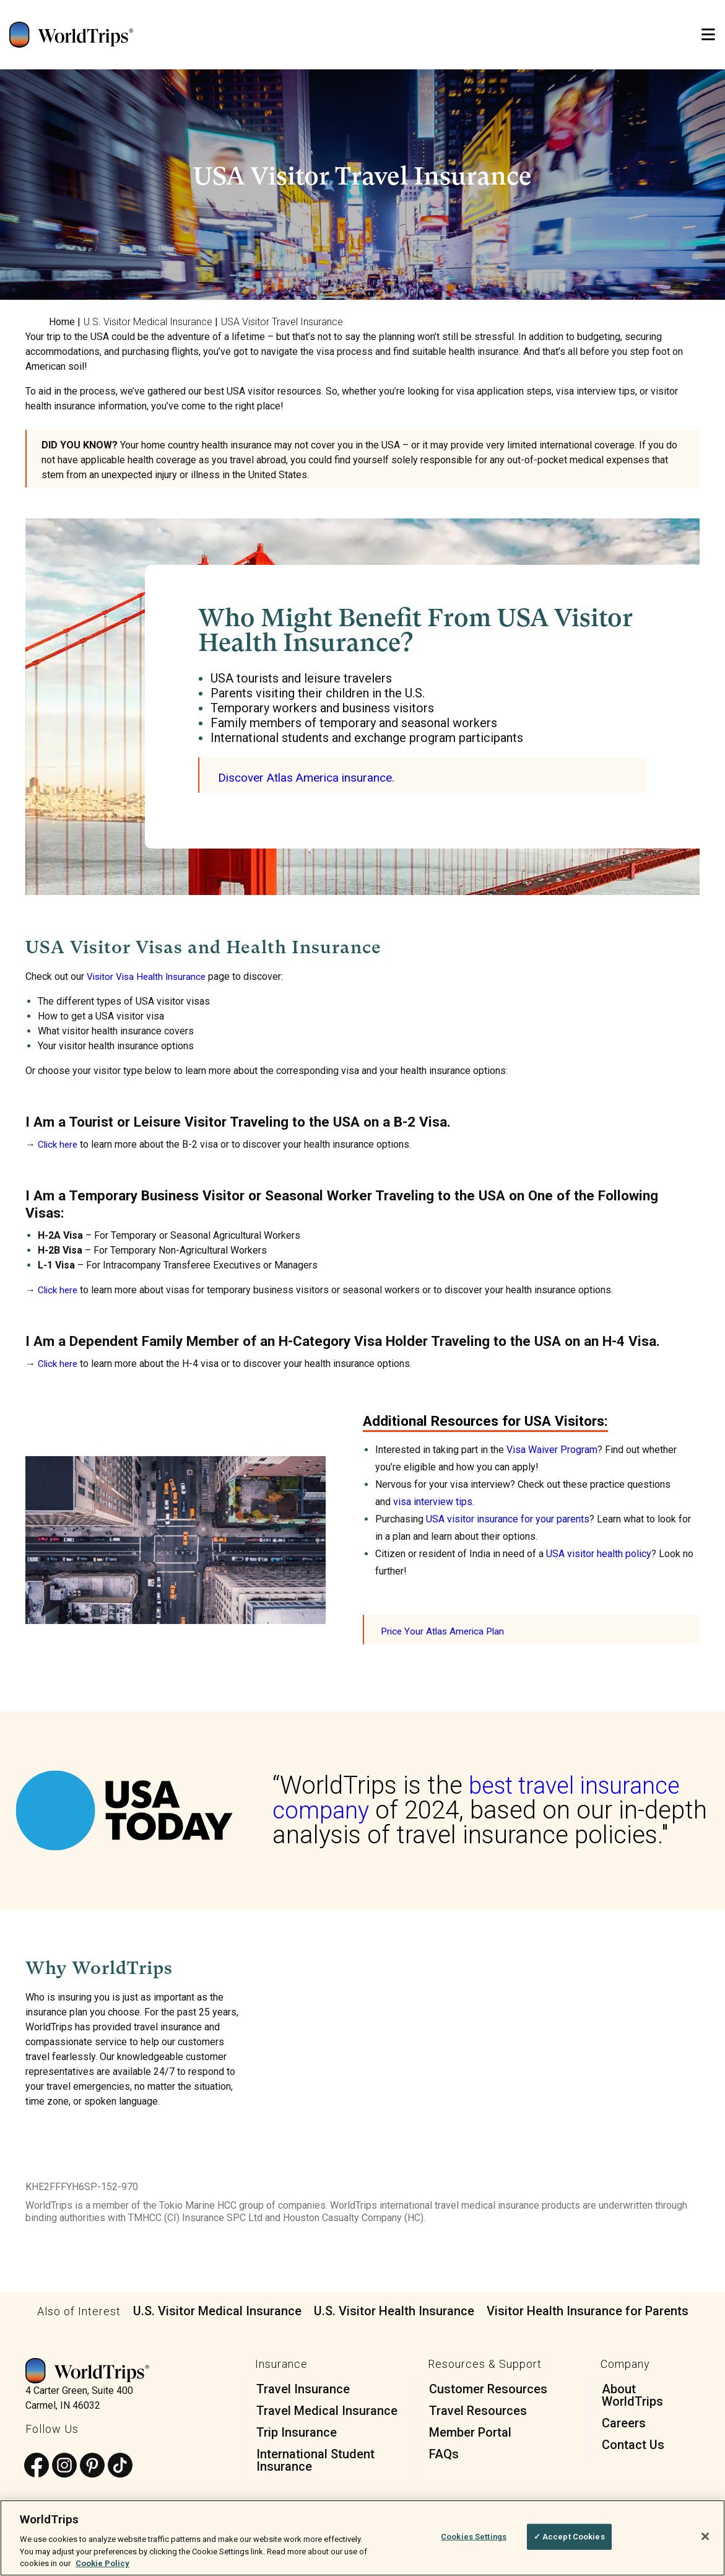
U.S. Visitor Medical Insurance (217, 2310)
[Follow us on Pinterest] (92, 2465)
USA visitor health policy (598, 1553)
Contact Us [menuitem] (633, 2444)
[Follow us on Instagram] (64, 2465)
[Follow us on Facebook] (36, 2465)
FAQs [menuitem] (444, 2453)
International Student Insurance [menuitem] (315, 2459)
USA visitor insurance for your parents (507, 1518)
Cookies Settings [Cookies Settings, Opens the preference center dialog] (473, 2536)
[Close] (705, 2536)
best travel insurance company (483, 1797)
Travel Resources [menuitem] (478, 2410)
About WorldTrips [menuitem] (632, 2394)
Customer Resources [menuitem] (488, 2388)
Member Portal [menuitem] (470, 2431)
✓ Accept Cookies (569, 2536)
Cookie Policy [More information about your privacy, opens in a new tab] (102, 2563)
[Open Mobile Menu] (708, 35)
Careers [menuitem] (624, 2422)
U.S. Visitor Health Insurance (394, 2310)
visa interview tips (432, 1501)
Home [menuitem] (62, 322)
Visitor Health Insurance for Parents (587, 2310)
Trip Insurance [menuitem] (296, 2431)
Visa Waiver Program (551, 1449)
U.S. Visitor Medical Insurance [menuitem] (148, 322)
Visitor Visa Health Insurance (149, 976)
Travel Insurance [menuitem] (303, 2388)
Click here (59, 1144)
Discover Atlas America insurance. (311, 777)
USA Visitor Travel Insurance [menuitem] (282, 322)
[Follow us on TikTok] (120, 2465)
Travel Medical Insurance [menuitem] (326, 2410)
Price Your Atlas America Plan (445, 1630)
